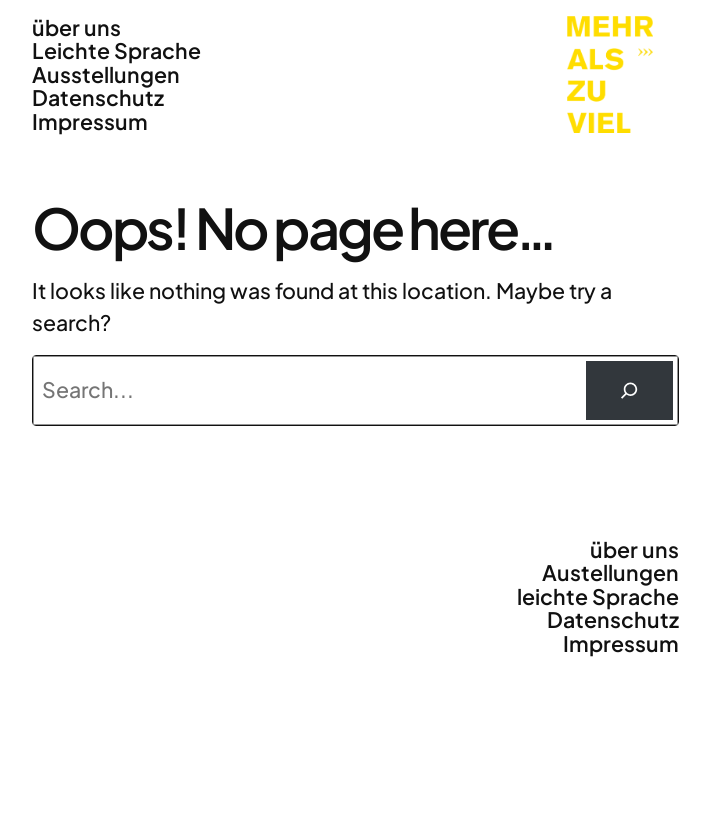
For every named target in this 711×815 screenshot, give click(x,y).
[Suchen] (630, 390)
